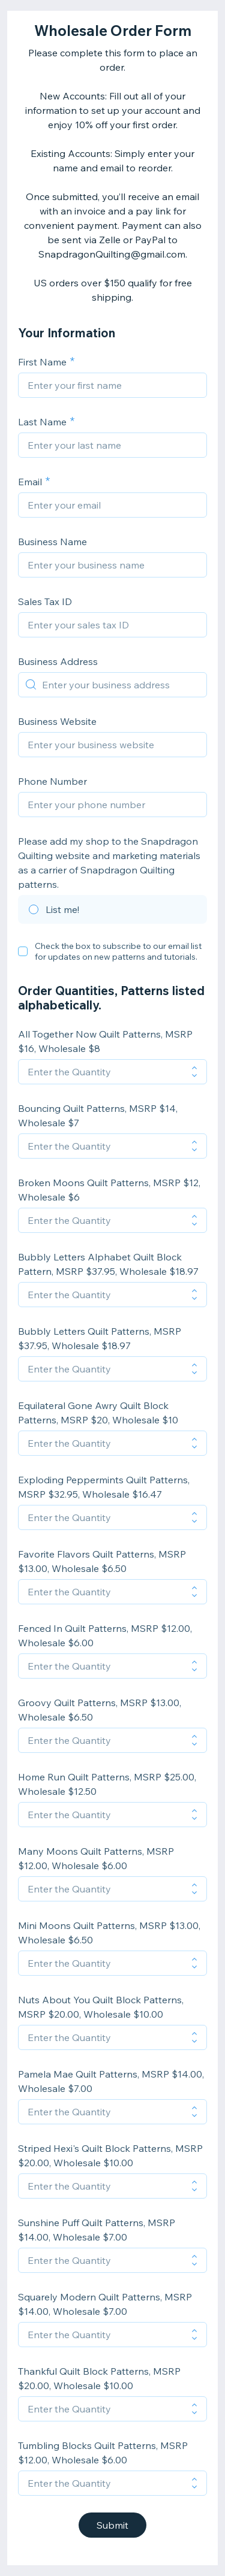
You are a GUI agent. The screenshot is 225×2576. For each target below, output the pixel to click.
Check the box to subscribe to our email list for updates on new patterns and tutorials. (118, 951)
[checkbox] (23, 951)
